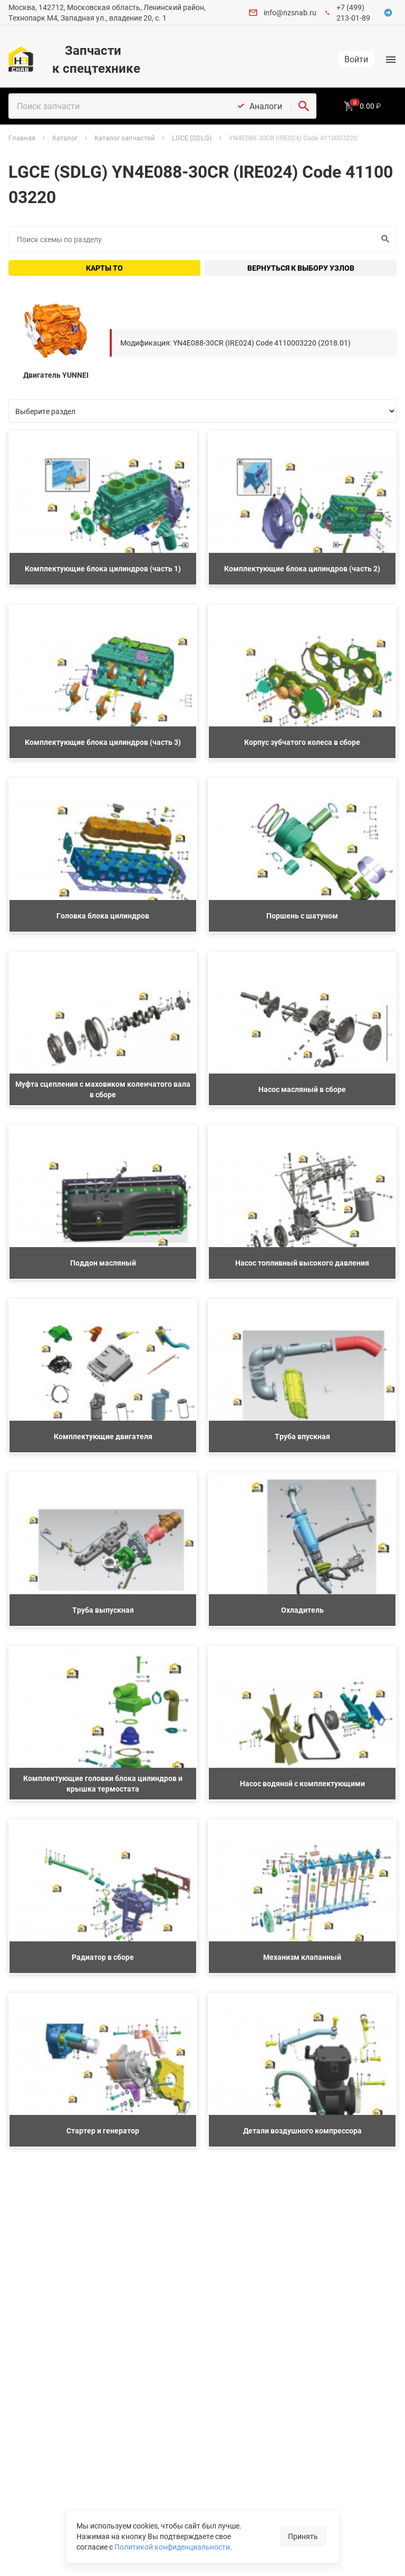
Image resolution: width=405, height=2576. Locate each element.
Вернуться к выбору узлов (300, 268)
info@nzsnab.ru (290, 12)
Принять (303, 2536)
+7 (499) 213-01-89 (353, 12)
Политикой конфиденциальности (172, 2547)
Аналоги (265, 106)
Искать (383, 239)
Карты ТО (104, 268)
